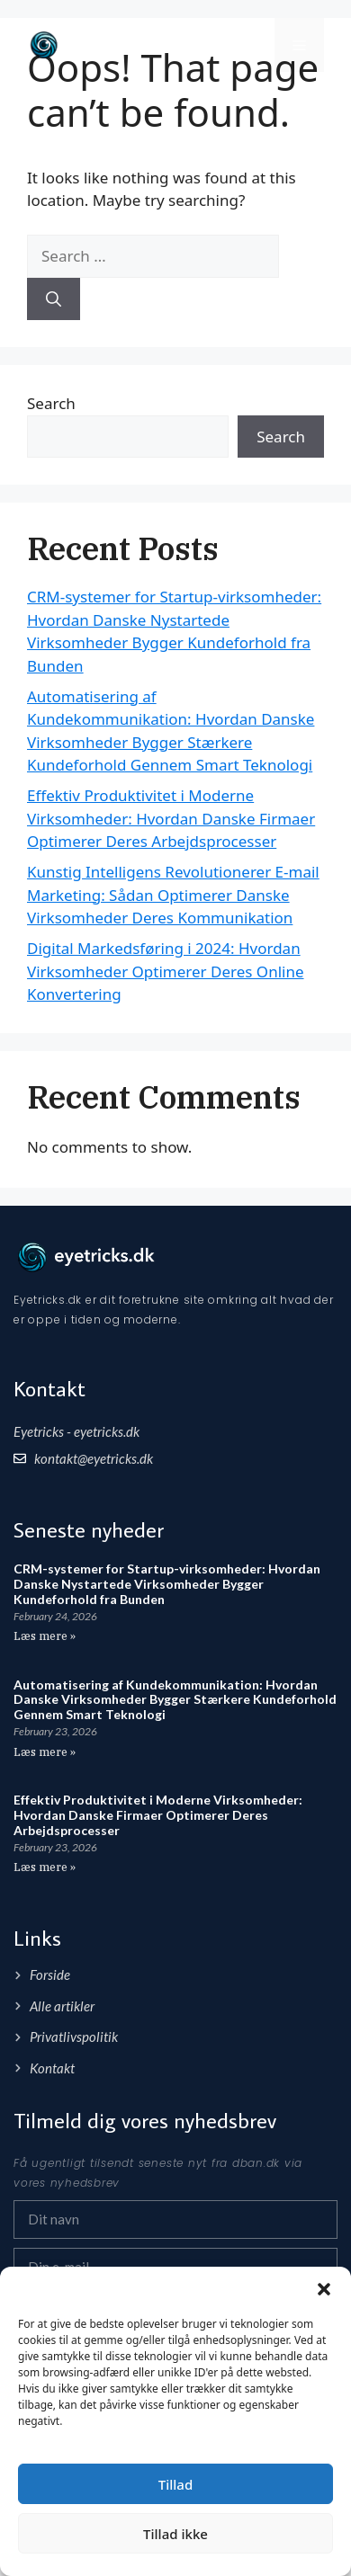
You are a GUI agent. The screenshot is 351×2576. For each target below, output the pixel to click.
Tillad (175, 2484)
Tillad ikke (175, 2534)
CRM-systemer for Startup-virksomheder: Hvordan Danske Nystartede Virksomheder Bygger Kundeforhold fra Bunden (167, 1584)
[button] (324, 2289)
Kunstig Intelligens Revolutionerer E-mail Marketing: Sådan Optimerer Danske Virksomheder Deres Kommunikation (173, 894)
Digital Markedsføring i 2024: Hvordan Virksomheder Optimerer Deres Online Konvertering (165, 971)
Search (51, 403)
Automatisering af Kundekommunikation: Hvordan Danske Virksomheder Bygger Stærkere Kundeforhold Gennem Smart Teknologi (175, 1700)
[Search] (53, 299)
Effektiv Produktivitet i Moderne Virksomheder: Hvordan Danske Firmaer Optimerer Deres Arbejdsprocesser (171, 818)
